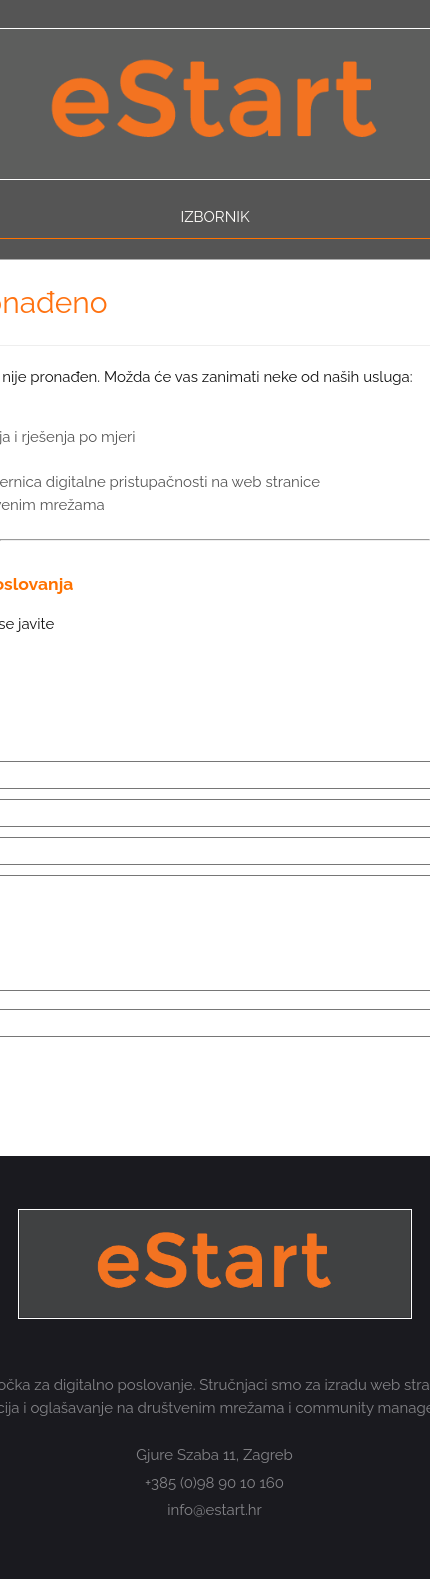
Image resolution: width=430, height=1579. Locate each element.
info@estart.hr (214, 1510)
